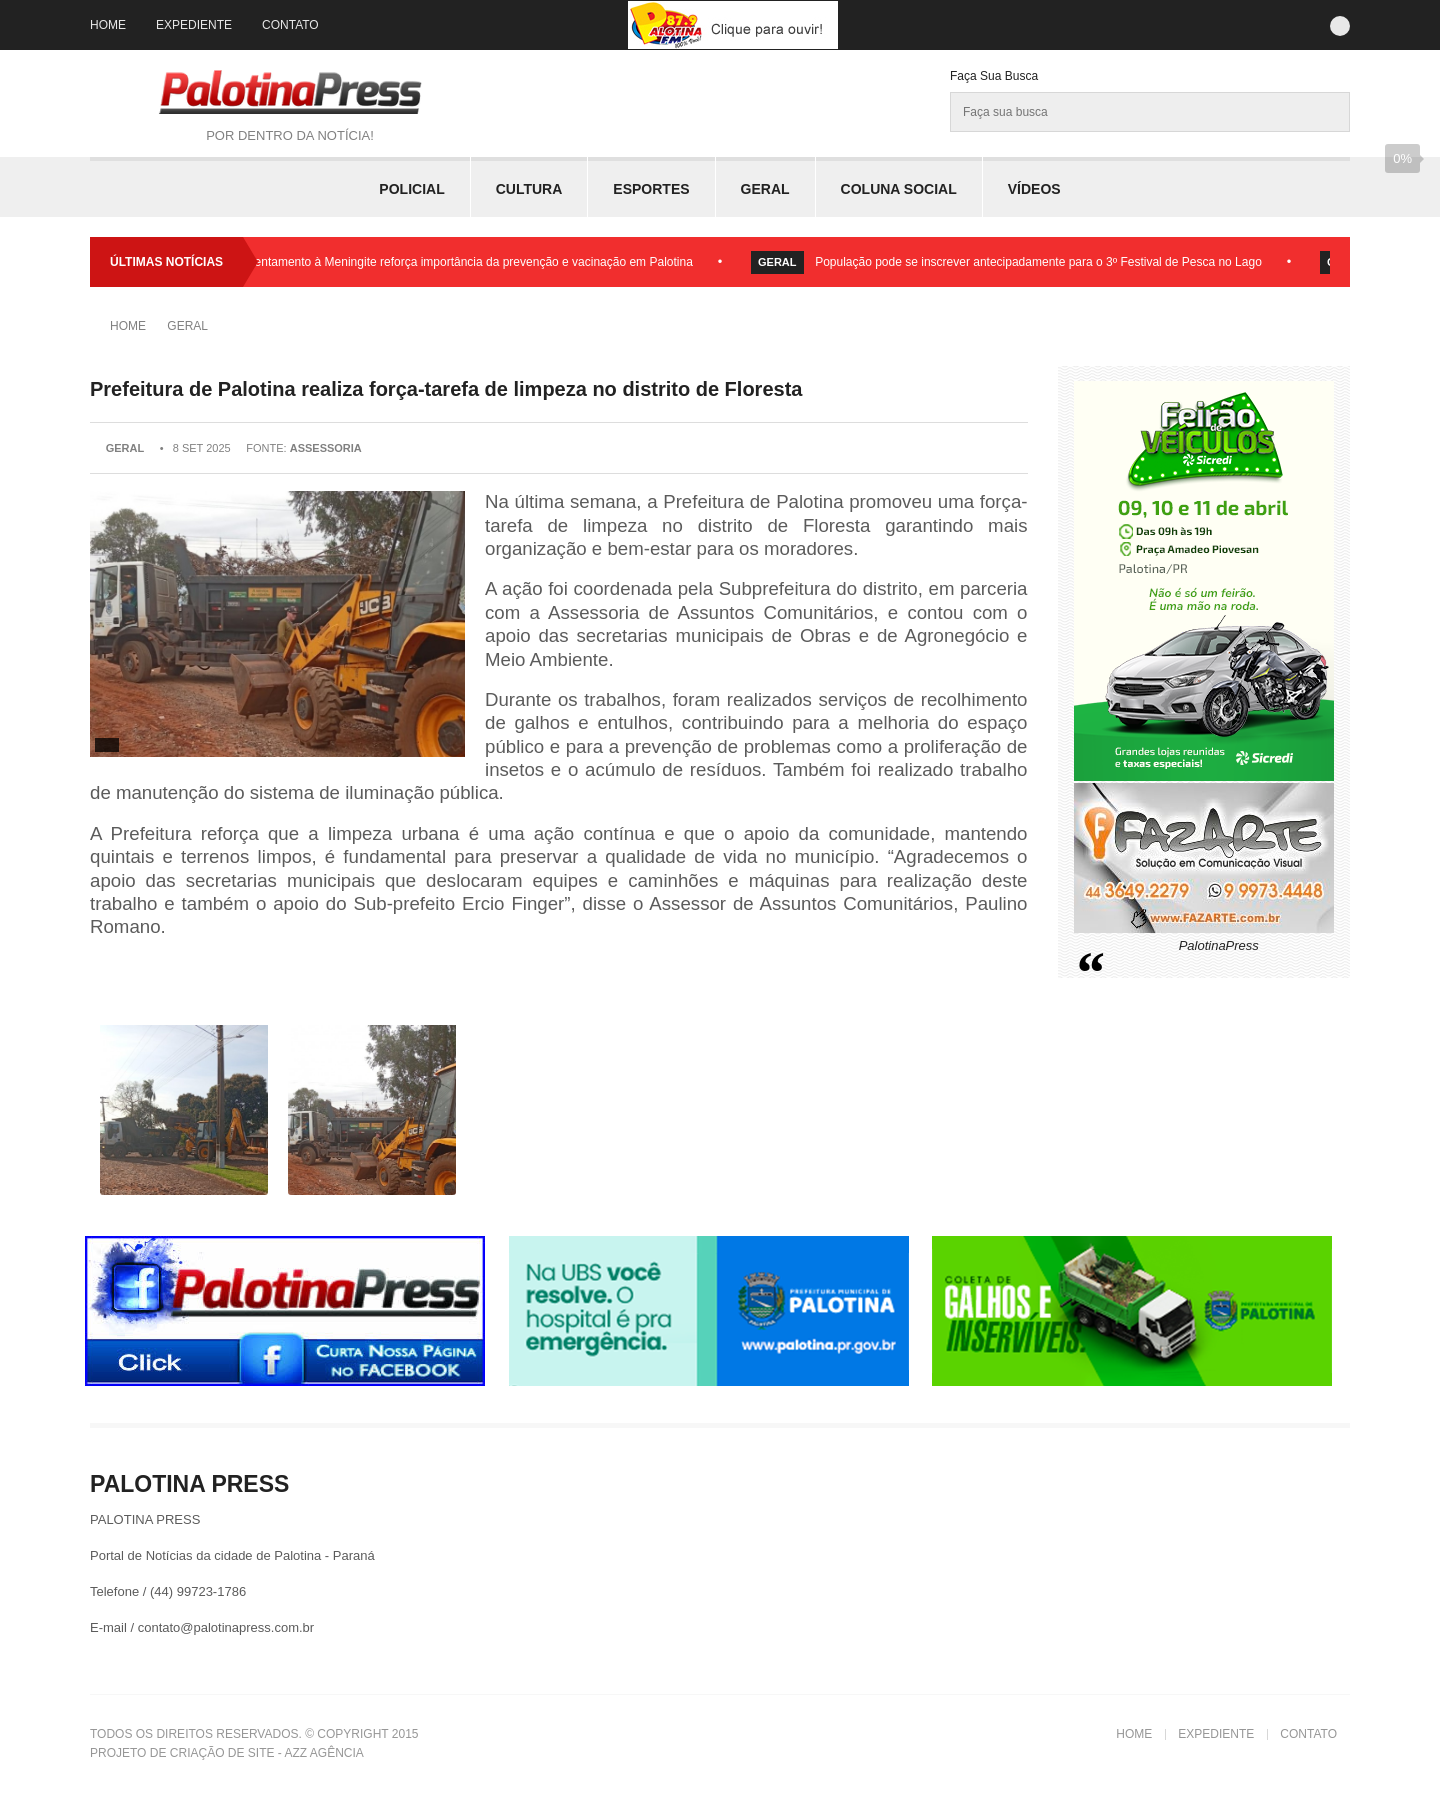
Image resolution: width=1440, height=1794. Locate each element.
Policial (411, 189)
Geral (765, 189)
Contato (290, 25)
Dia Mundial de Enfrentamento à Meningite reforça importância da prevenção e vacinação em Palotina (426, 262)
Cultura (529, 189)
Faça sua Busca (994, 76)
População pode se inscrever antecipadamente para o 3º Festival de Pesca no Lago (1043, 262)
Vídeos (1034, 189)
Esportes (651, 189)
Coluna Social (899, 189)
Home (108, 25)
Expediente (194, 25)
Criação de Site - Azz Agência (267, 1753)
